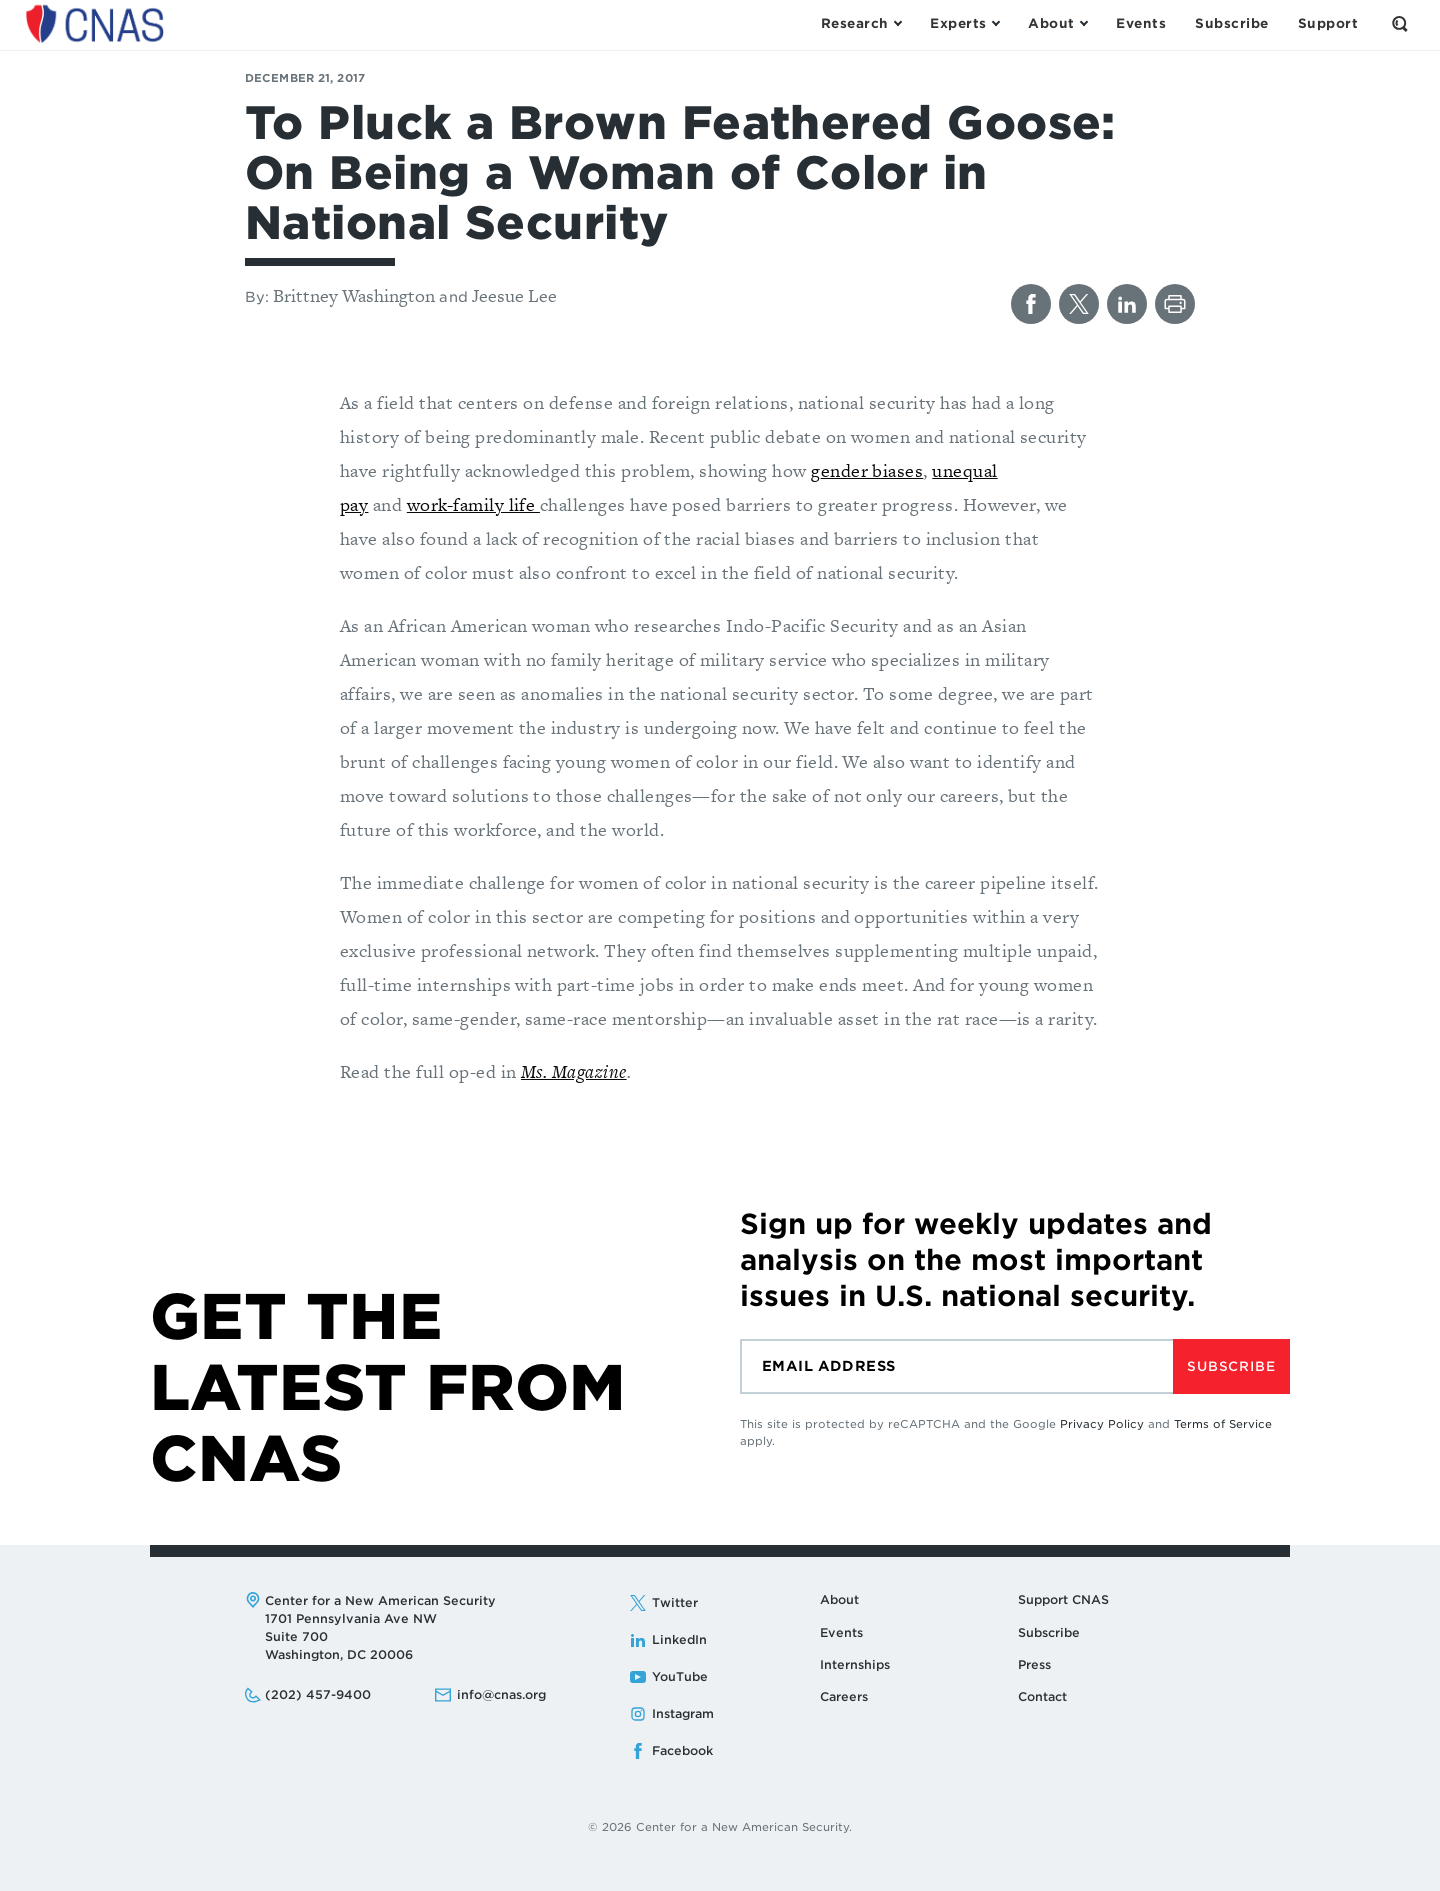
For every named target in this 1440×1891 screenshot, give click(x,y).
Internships (855, 1664)
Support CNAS (1063, 1599)
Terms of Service (1223, 1424)
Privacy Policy (1102, 1424)
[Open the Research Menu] (861, 24)
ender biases (872, 470)
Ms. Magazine (574, 1071)
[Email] (956, 1366)
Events (841, 1632)
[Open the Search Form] (1400, 24)
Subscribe (1231, 1366)
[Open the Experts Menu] (964, 24)
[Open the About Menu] (1057, 24)
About (839, 1599)
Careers (844, 1696)
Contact (1042, 1696)
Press (1034, 1664)
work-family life (473, 504)
